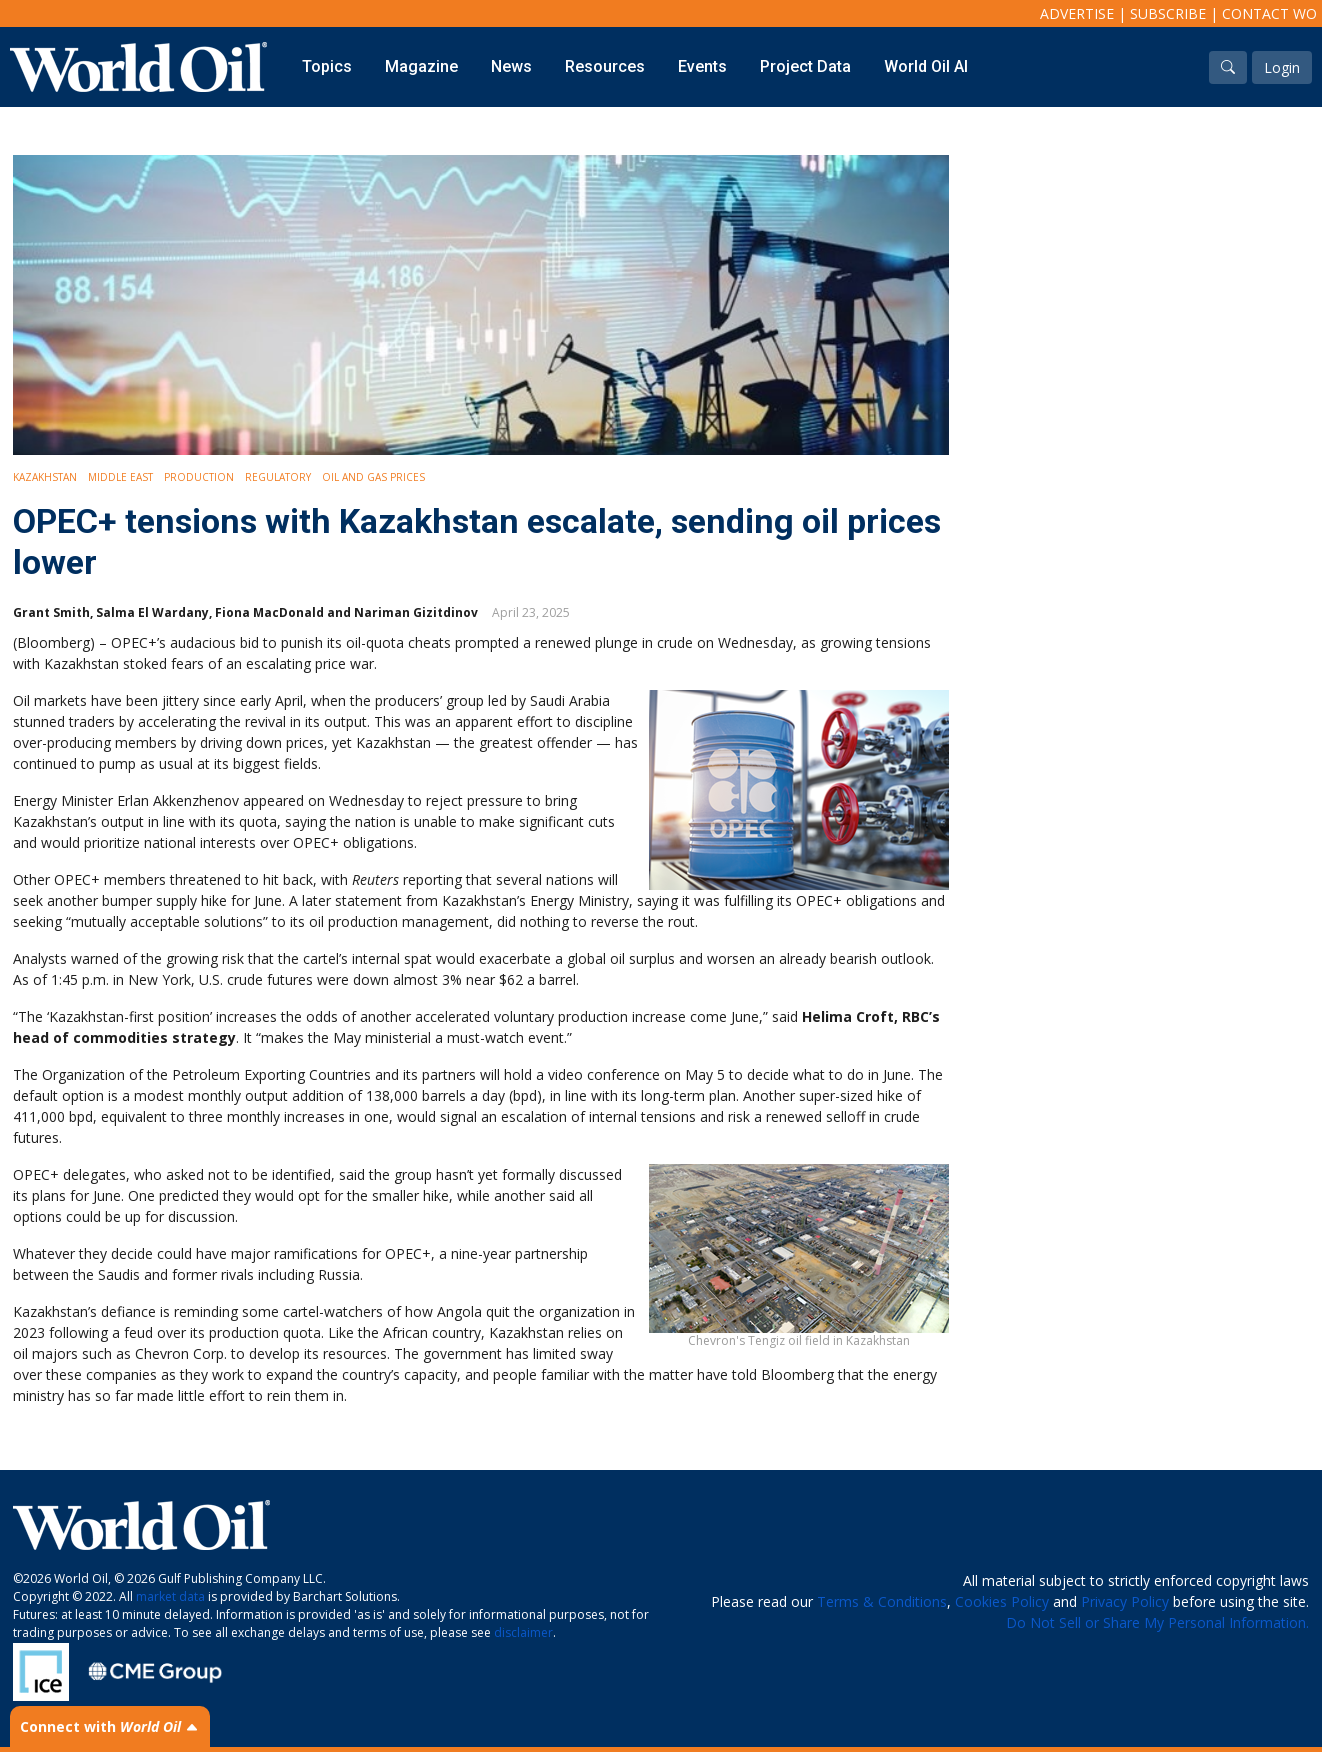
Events (702, 66)
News (511, 66)
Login (1282, 67)
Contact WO (1269, 13)
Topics (327, 66)
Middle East (120, 477)
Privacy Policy (1125, 1601)
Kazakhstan (45, 477)
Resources (605, 66)
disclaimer (523, 1632)
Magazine (421, 66)
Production (199, 477)
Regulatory (278, 477)
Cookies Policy (1002, 1601)
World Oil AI (926, 66)
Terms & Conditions (882, 1601)
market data (170, 1596)
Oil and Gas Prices (373, 477)
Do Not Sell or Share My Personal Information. (1157, 1622)
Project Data (805, 66)
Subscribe (1168, 13)
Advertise (1077, 13)
